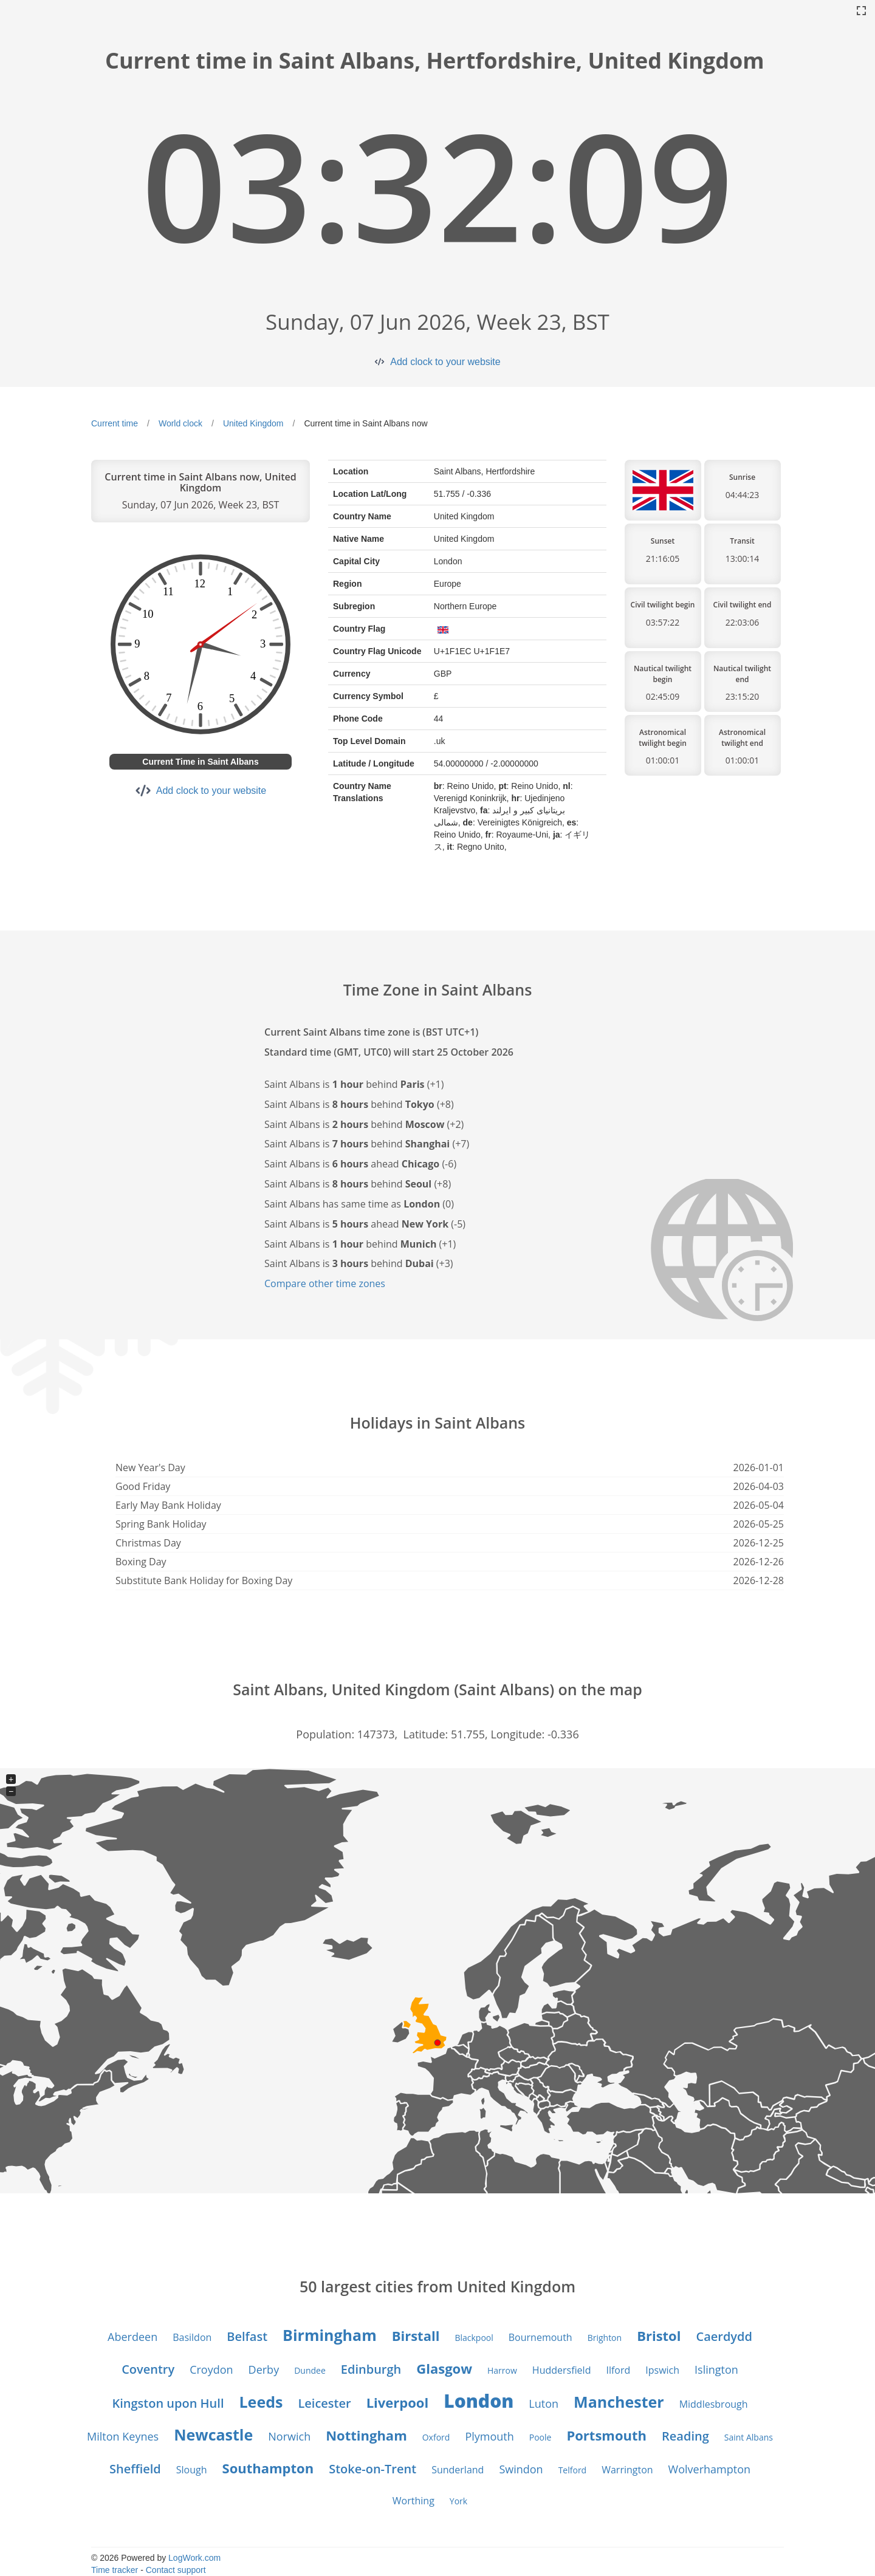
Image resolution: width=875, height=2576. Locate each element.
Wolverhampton (709, 2469)
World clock (180, 423)
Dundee (310, 2370)
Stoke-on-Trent (372, 2469)
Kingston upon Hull (168, 2403)
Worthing (413, 2500)
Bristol (659, 2335)
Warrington (627, 2469)
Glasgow (444, 2368)
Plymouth (489, 2436)
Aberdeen (132, 2336)
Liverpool (397, 2402)
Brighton (605, 2337)
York (458, 2501)
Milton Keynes (123, 2436)
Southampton (268, 2468)
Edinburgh (371, 2369)
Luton (543, 2403)
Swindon (521, 2469)
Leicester (324, 2403)
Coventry (148, 2369)
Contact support (176, 2570)
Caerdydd (724, 2336)
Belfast (247, 2336)
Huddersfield (561, 2370)
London (478, 2400)
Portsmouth (606, 2435)
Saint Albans (748, 2437)
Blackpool (474, 2337)
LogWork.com (194, 2558)
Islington (716, 2369)
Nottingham (366, 2435)
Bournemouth (540, 2337)
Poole (540, 2437)
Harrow (502, 2370)
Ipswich (662, 2370)
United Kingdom (253, 423)
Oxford (436, 2437)
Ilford (618, 2370)
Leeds (261, 2401)
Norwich (289, 2436)
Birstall (416, 2335)
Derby (264, 2369)
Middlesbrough (713, 2404)
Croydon (211, 2369)
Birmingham (330, 2335)
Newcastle (213, 2434)
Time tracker (114, 2570)
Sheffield (135, 2469)
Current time (114, 423)
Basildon (192, 2337)
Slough (191, 2469)
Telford (572, 2470)
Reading (685, 2436)
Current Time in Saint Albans (200, 762)
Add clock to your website (445, 362)
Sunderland (457, 2469)
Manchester (619, 2401)
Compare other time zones (324, 1283)
